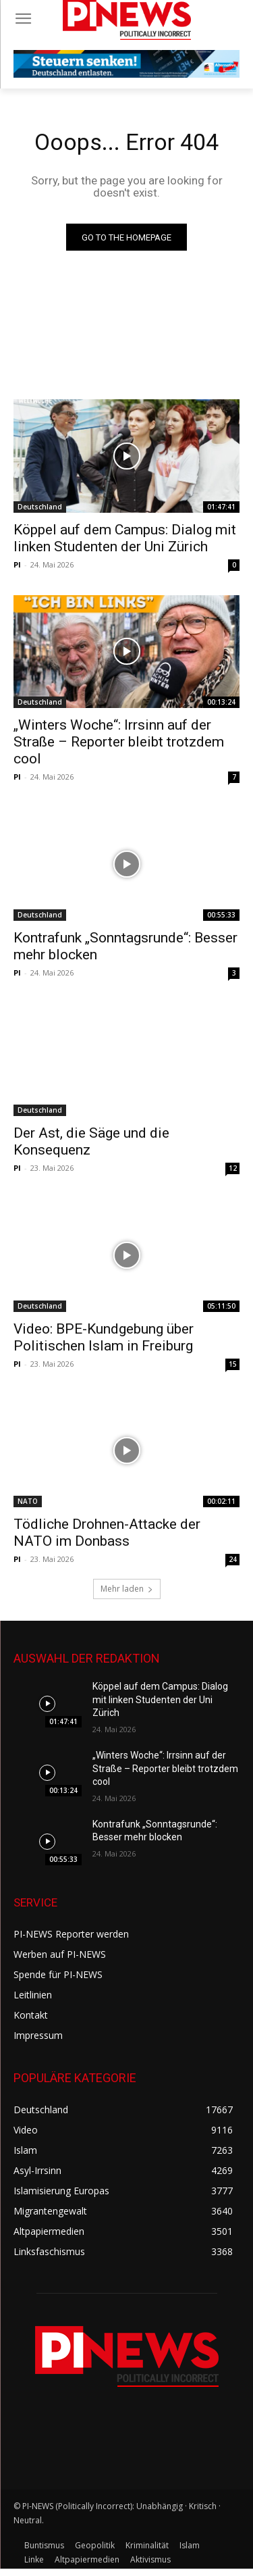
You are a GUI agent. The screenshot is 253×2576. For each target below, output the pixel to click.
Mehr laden (127, 1588)
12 (233, 1168)
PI (17, 564)
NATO (28, 1501)
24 (233, 1559)
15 (233, 1364)
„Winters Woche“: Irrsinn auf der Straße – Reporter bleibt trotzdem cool (118, 742)
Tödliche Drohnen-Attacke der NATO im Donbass (106, 1532)
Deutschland (40, 506)
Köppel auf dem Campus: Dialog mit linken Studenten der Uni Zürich (160, 1699)
